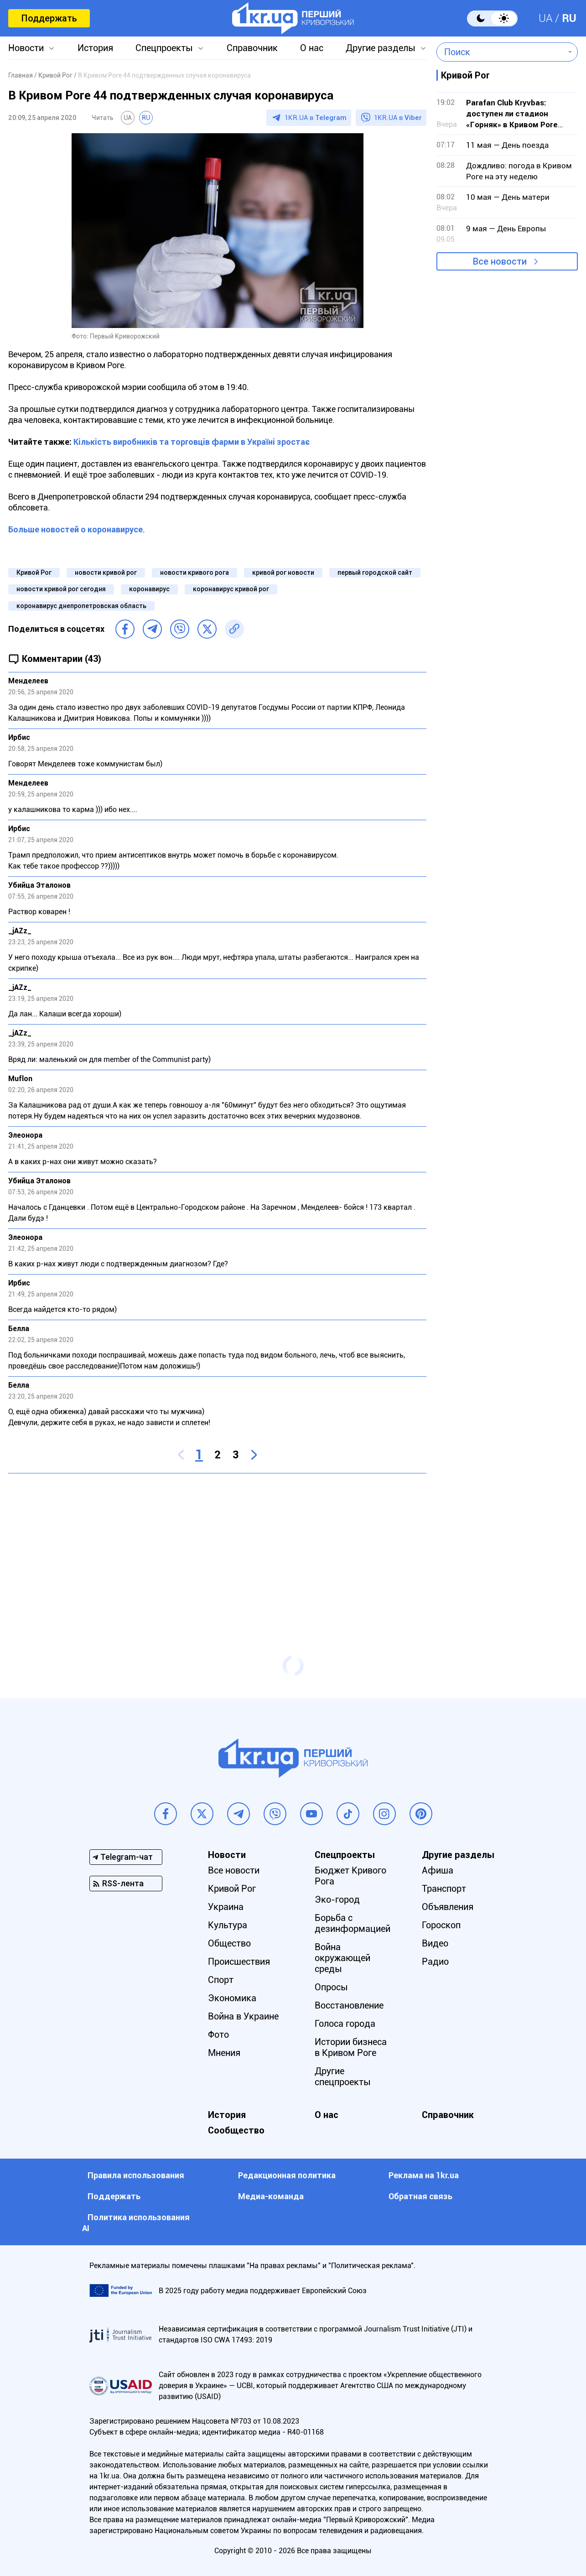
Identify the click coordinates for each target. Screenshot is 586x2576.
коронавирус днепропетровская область (81, 605)
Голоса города (345, 2023)
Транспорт (444, 1888)
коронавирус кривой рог (231, 589)
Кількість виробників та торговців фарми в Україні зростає (191, 442)
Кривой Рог (34, 572)
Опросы (331, 1987)
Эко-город (337, 1899)
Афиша (437, 1870)
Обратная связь (420, 2196)
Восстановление (349, 2005)
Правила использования (136, 2175)
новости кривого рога (194, 572)
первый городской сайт (374, 572)
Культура (227, 1925)
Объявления (447, 1906)
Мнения (224, 2052)
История (95, 47)
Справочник (252, 47)
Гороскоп (441, 1925)
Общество (229, 1943)
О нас (311, 47)
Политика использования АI (136, 2222)
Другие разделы (380, 47)
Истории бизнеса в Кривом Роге (351, 2047)
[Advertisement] (217, 1546)
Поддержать (49, 18)
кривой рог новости (283, 572)
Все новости (500, 261)
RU (569, 18)
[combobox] (500, 52)
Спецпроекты (164, 47)
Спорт (220, 1979)
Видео (435, 1943)
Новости (26, 47)
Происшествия (239, 1961)
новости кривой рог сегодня (61, 589)
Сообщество (236, 2130)
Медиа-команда (271, 2196)
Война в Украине (243, 2016)
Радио (435, 1961)
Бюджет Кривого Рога (350, 1876)
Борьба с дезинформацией (352, 1923)
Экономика (232, 1998)
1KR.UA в (316, 117)
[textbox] (500, 52)
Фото (218, 2034)
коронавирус (149, 589)
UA (546, 18)
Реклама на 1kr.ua (424, 2175)
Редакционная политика (287, 2175)
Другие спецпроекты (343, 2076)
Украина (226, 1906)
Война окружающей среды (342, 1957)
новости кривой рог (106, 572)
